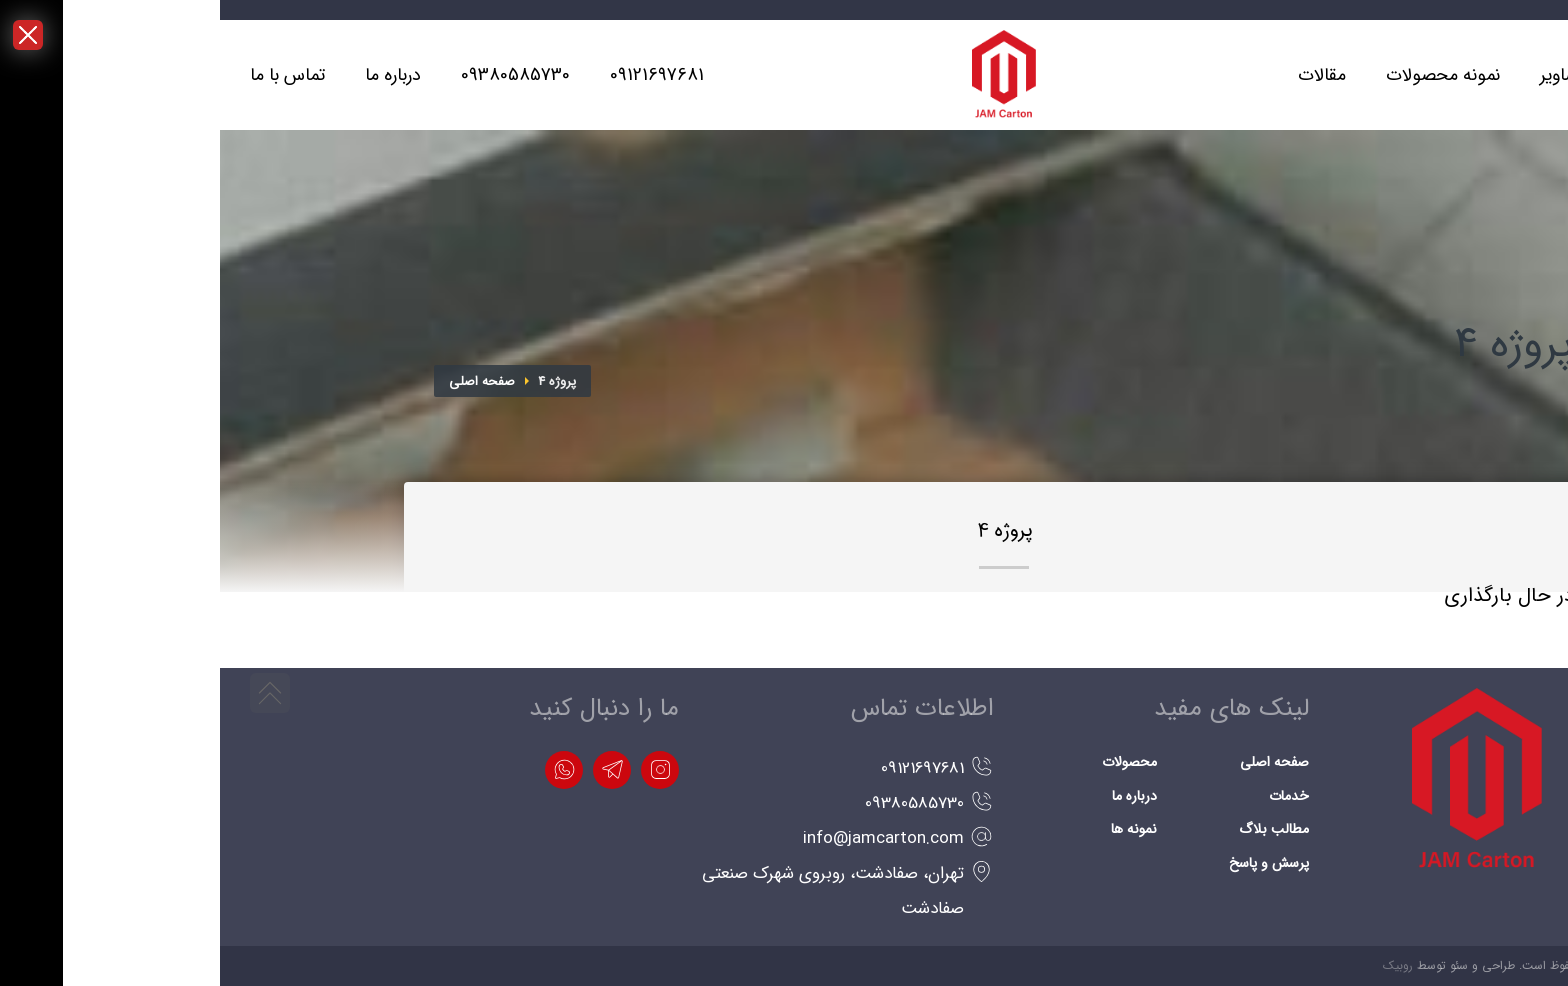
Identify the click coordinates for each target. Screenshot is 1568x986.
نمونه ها (914, 829)
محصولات (909, 762)
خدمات (1069, 796)
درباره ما (914, 796)
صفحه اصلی (262, 381)
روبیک (1178, 965)
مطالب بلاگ (1054, 829)
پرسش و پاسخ (1049, 863)
